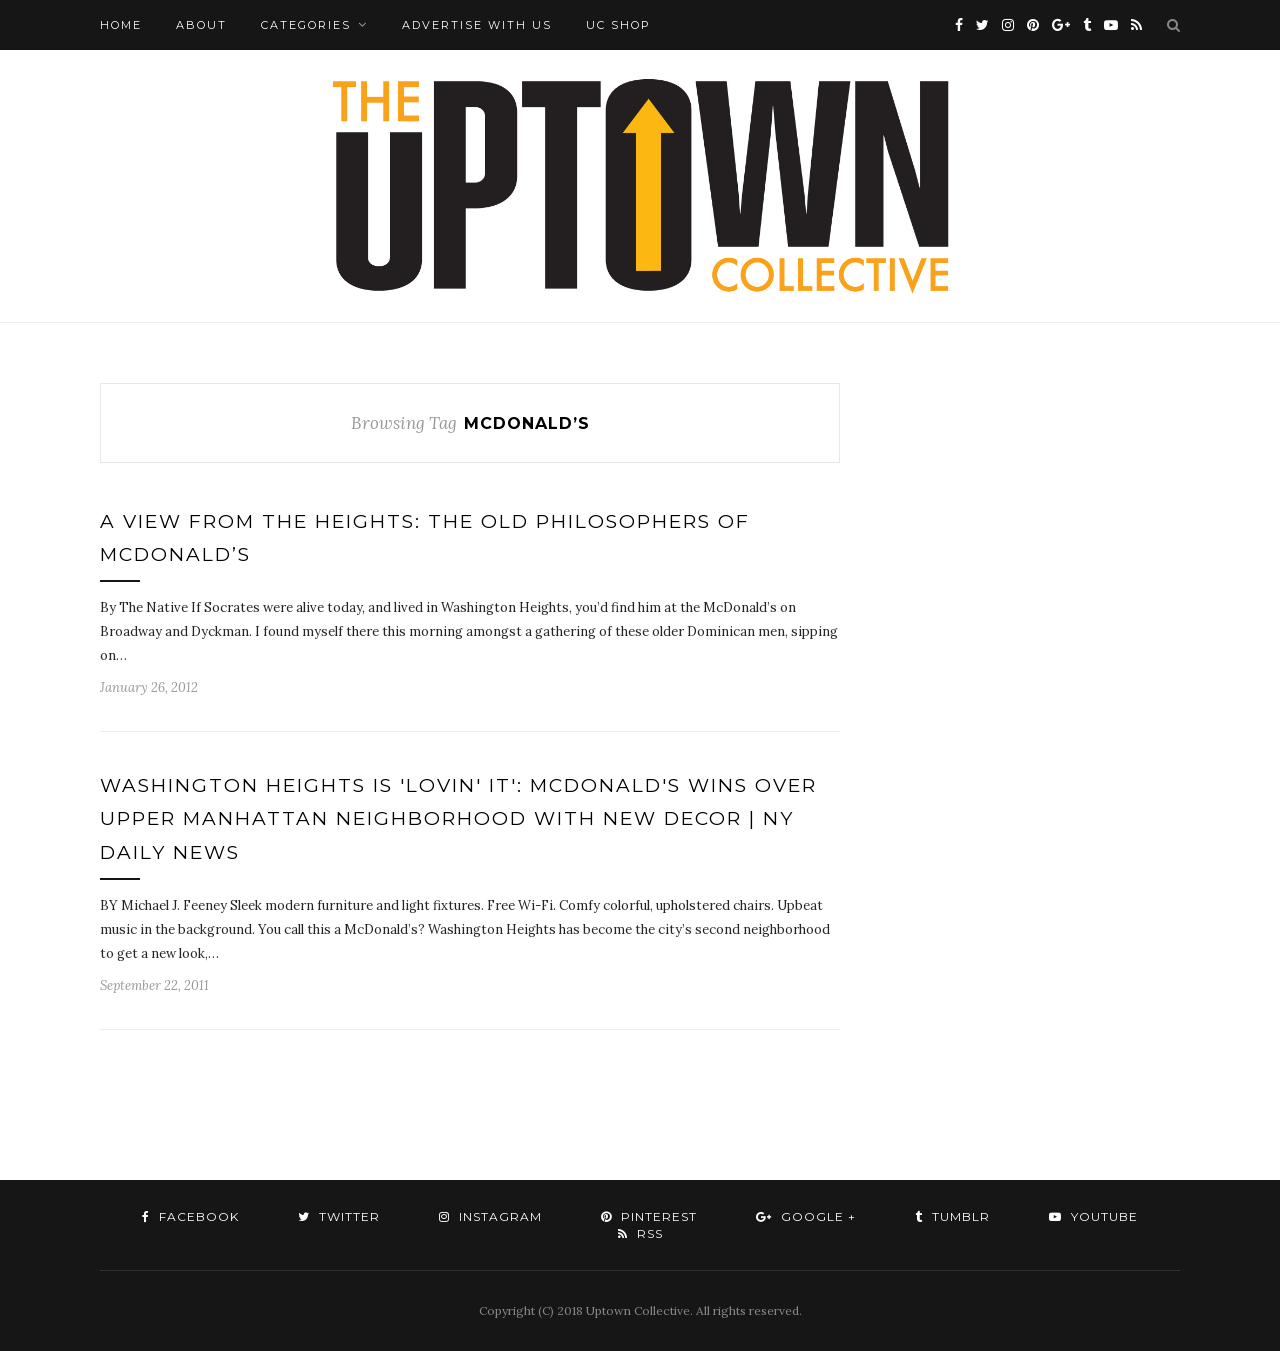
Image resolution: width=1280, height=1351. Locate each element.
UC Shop (618, 25)
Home (121, 25)
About (201, 25)
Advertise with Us (477, 25)
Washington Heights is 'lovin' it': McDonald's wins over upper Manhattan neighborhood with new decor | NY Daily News (458, 819)
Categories (306, 25)
